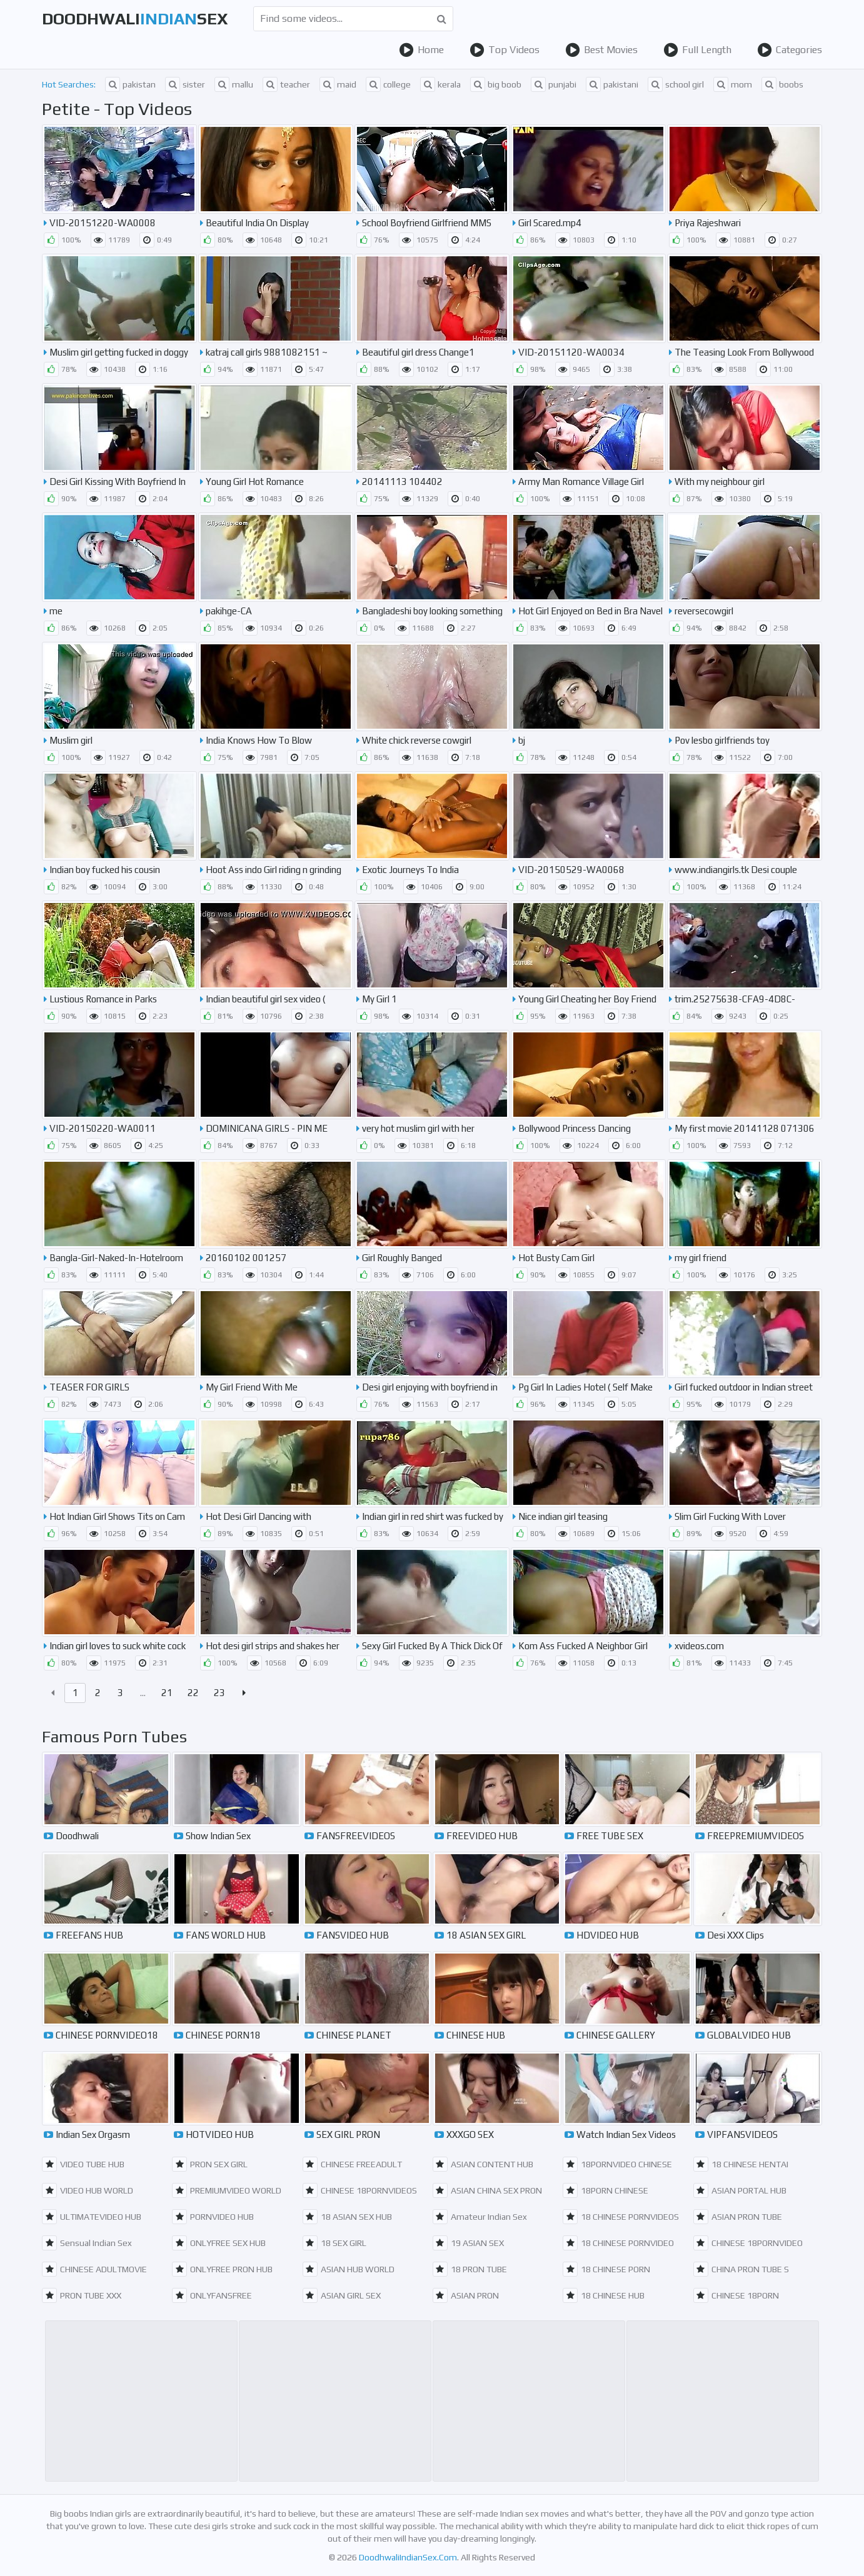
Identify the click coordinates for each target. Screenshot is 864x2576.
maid (337, 84)
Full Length (697, 49)
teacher (286, 84)
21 (167, 1692)
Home (421, 49)
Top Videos (505, 49)
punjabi (553, 84)
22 (193, 1692)
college (388, 84)
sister (185, 84)
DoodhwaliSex (135, 18)
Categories (789, 49)
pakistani (612, 84)
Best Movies (601, 49)
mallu (233, 84)
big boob (495, 84)
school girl (676, 84)
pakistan (130, 84)
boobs (782, 84)
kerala (440, 84)
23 (219, 1692)
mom (732, 84)
